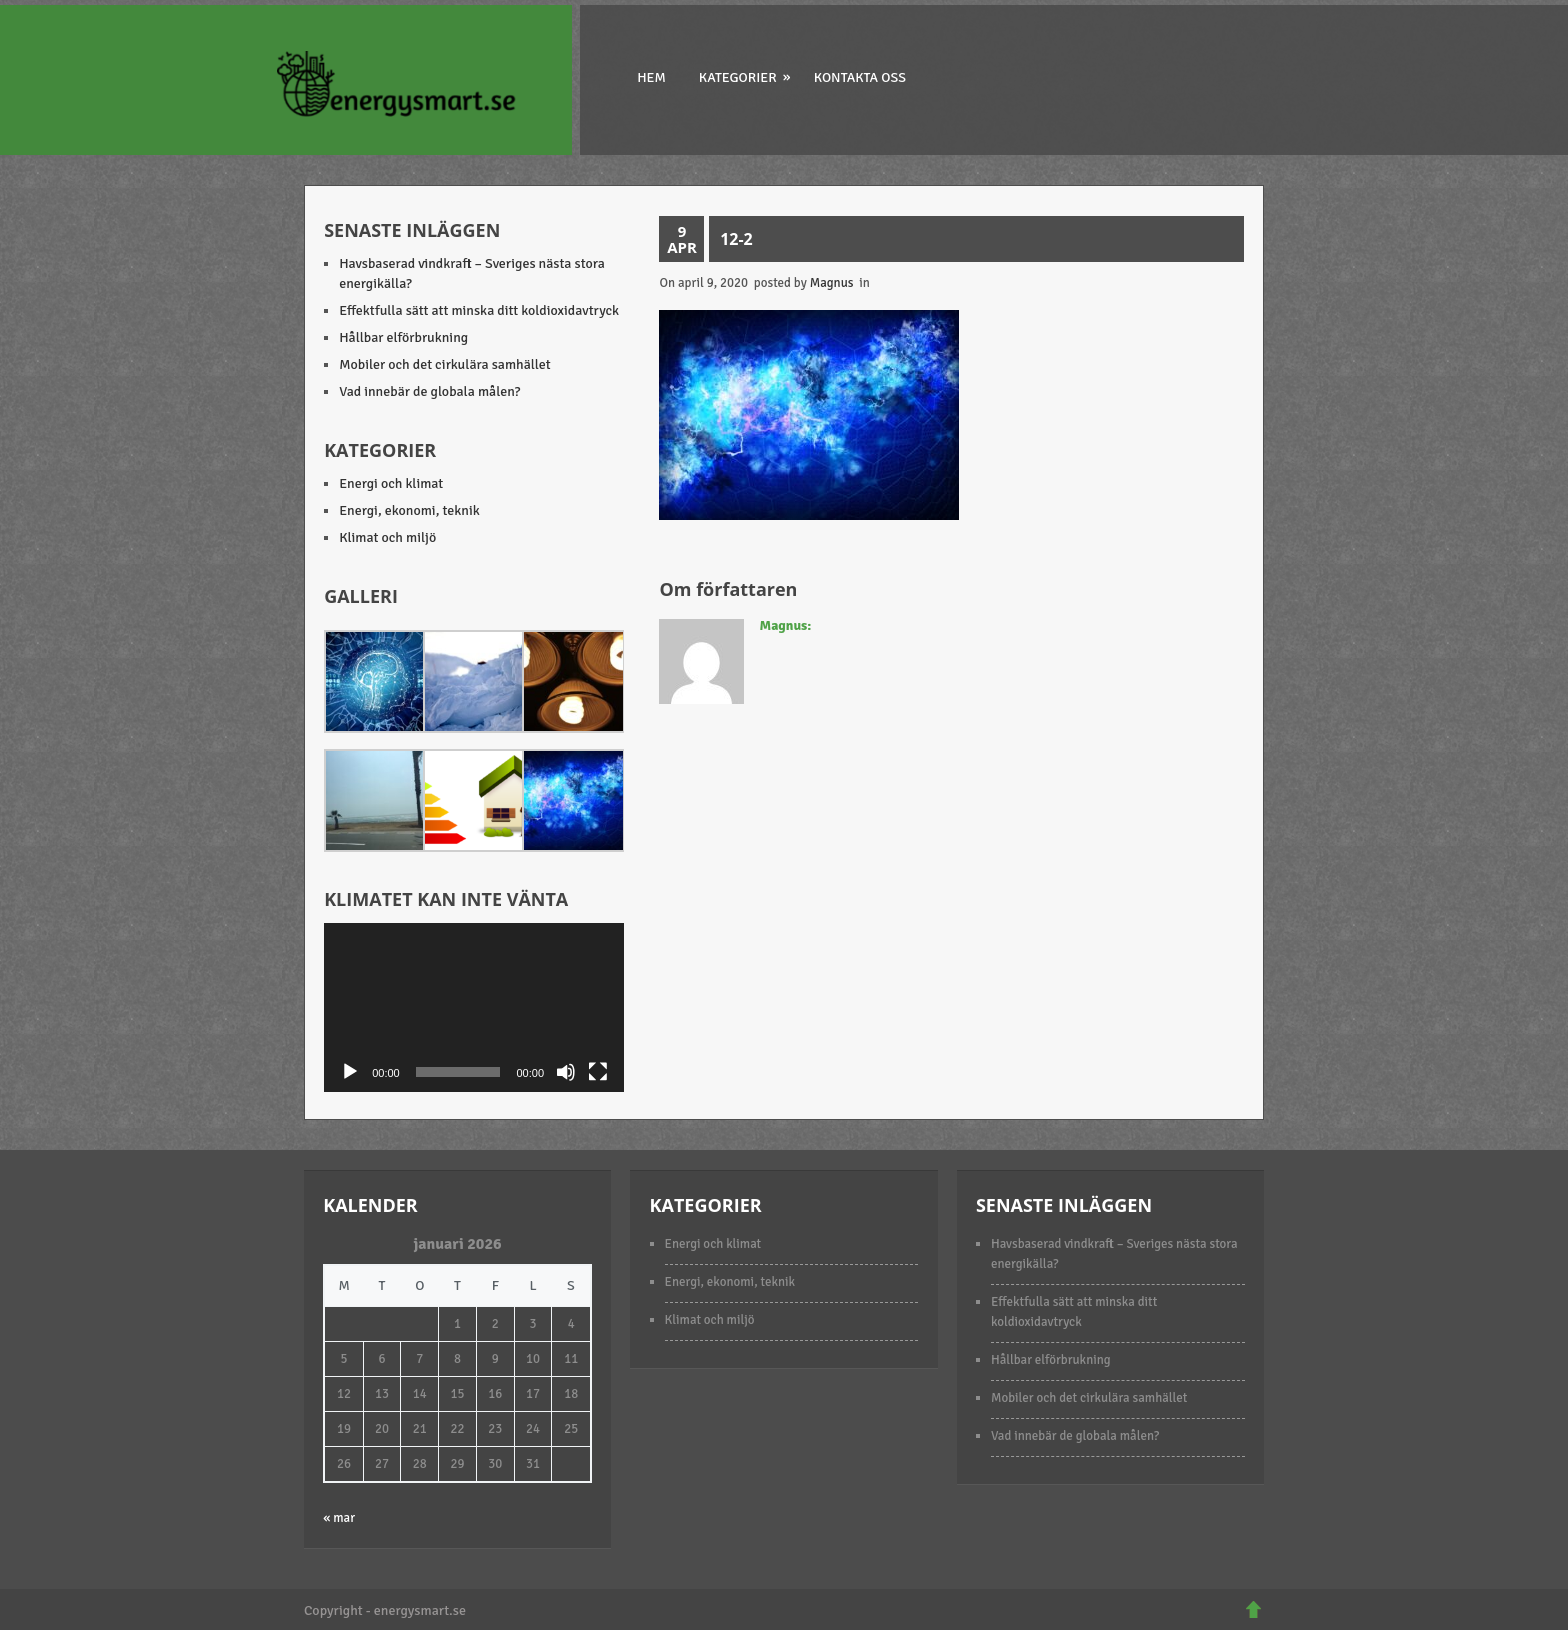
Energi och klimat (391, 483)
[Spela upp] (350, 1072)
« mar (339, 1518)
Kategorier (746, 76)
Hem (651, 77)
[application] (474, 1007)
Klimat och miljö (387, 537)
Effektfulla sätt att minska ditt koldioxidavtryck (479, 310)
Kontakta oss (860, 77)
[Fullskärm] (598, 1072)
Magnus (832, 283)
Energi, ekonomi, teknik (409, 510)
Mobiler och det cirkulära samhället (445, 364)
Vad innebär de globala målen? (429, 391)
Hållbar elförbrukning (403, 337)
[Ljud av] (566, 1072)
